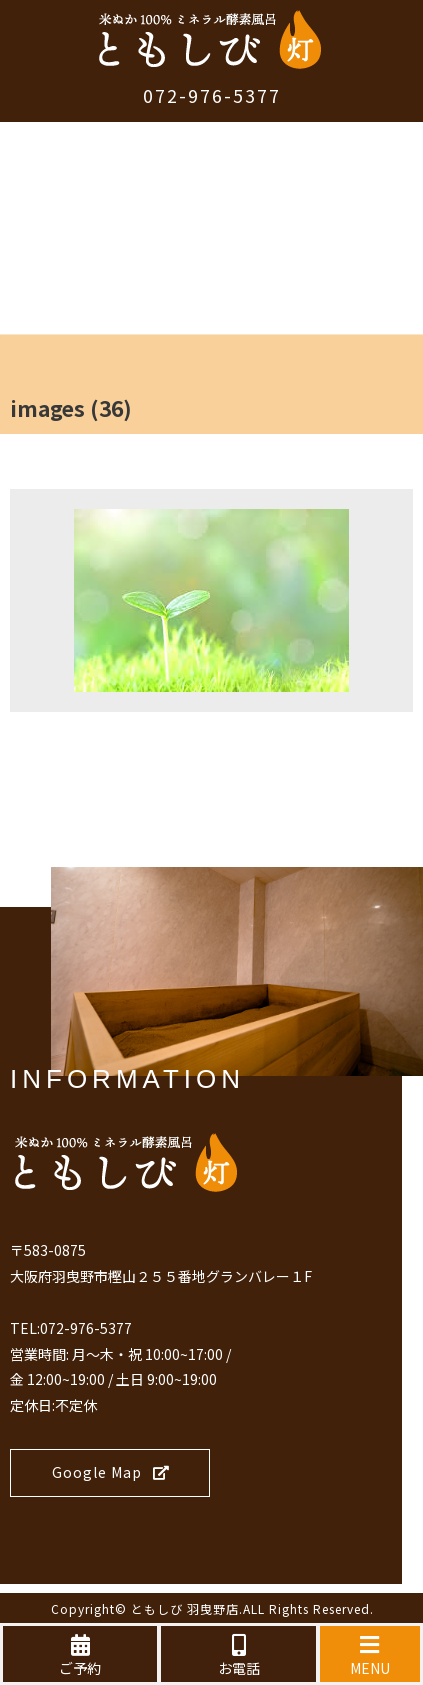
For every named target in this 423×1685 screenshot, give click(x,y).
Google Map (111, 1472)
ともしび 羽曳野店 (185, 1608)
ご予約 (80, 1656)
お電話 (238, 1656)
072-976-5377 (212, 95)
